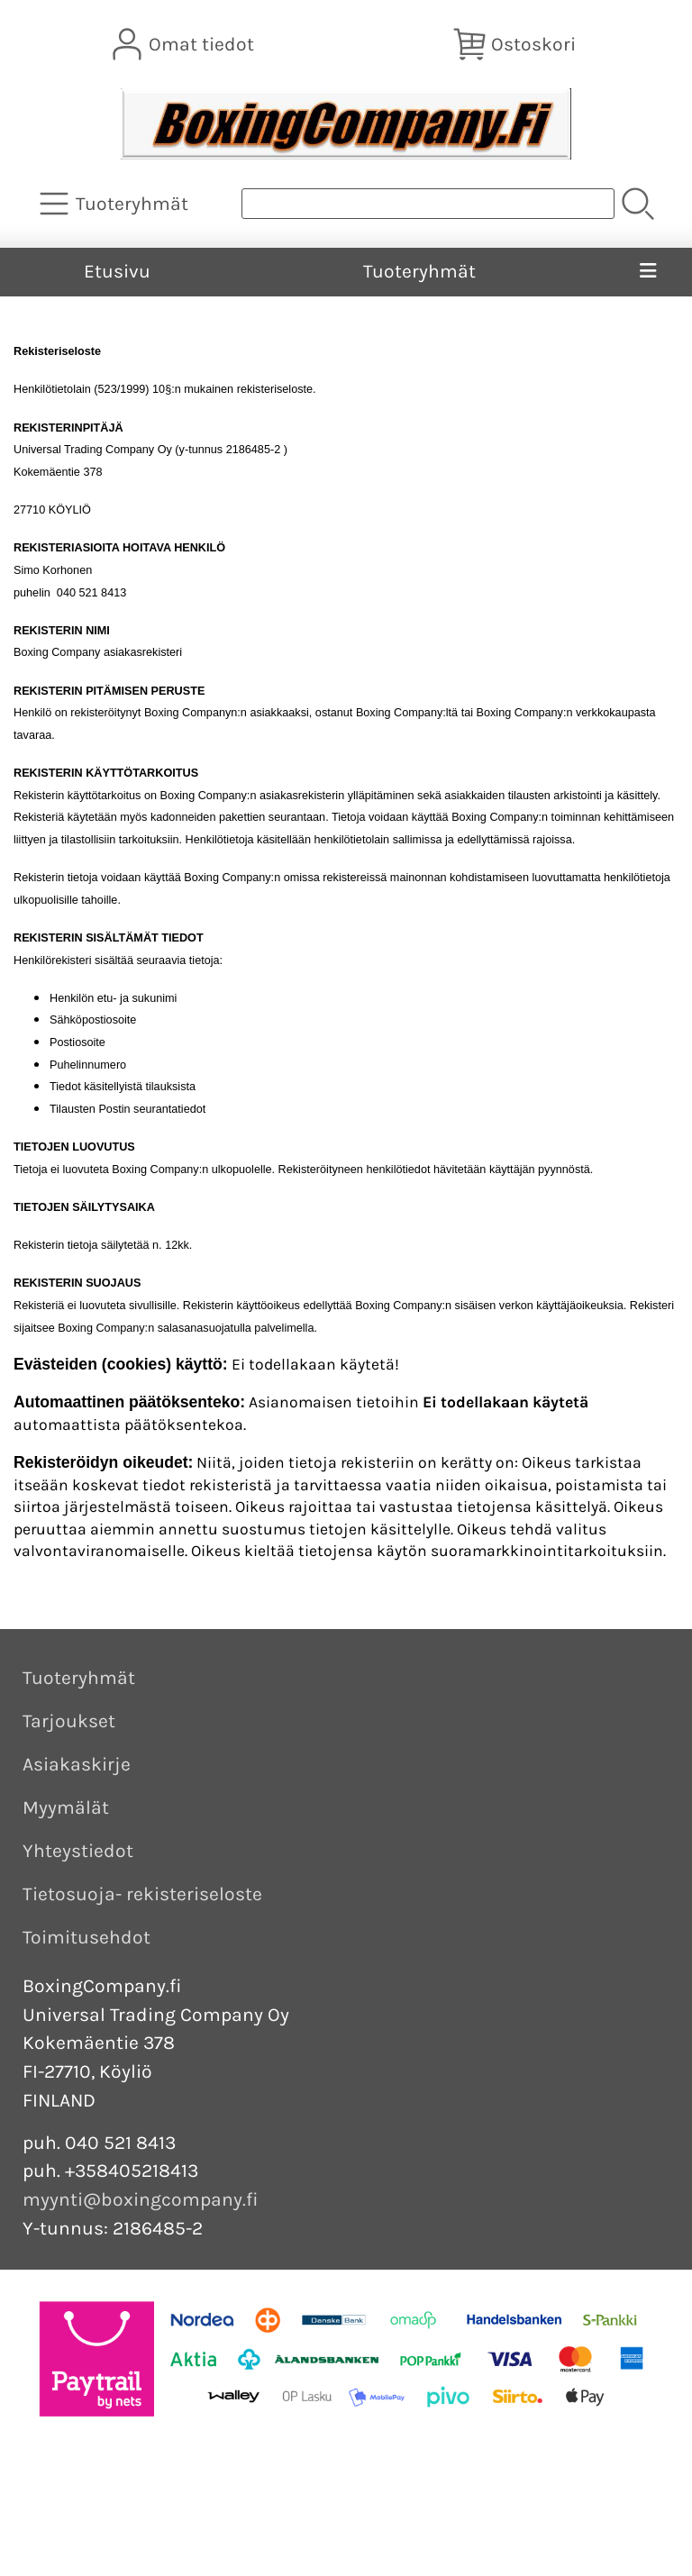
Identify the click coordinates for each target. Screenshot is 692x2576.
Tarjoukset (69, 1721)
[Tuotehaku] (428, 203)
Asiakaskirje (77, 1764)
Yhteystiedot (78, 1850)
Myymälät (66, 1807)
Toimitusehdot (86, 1937)
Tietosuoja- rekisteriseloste (142, 1894)
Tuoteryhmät (419, 271)
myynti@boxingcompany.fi (141, 2199)
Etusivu (117, 271)
